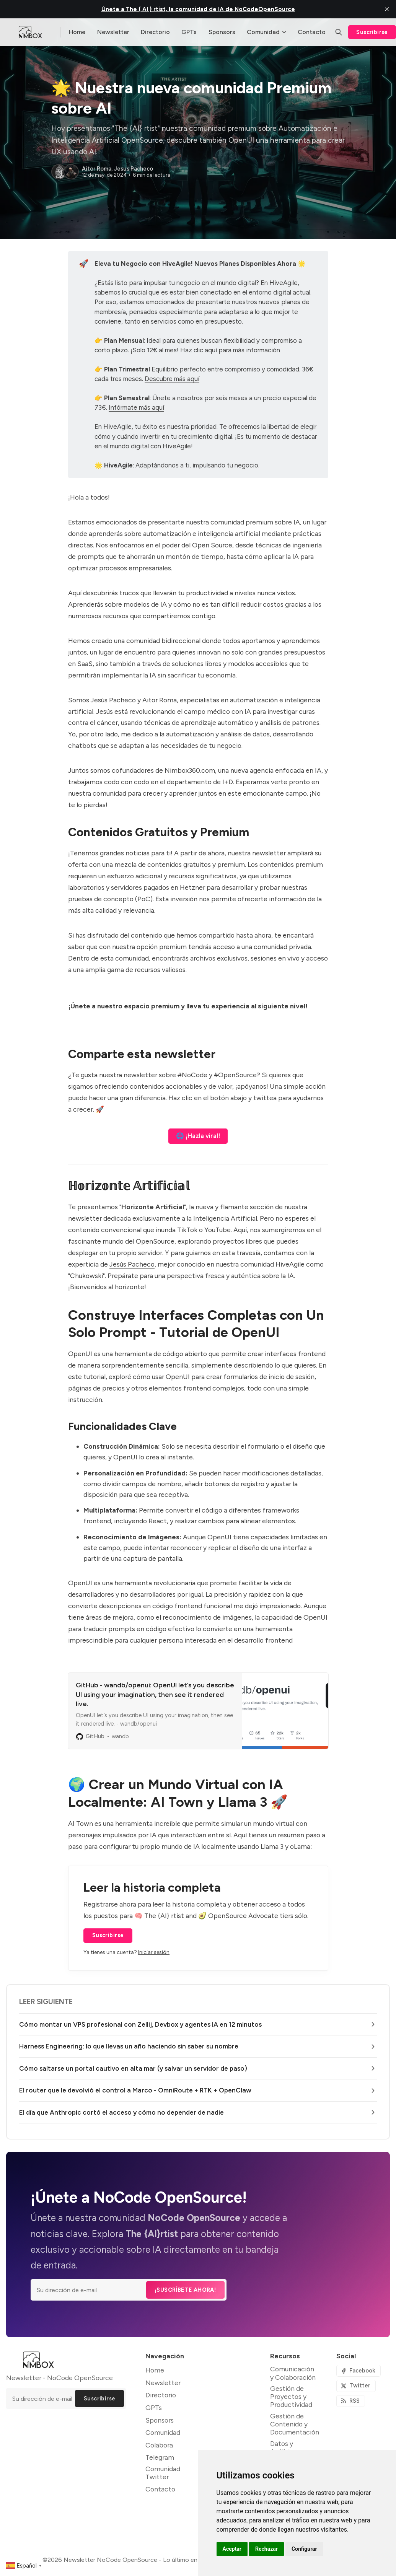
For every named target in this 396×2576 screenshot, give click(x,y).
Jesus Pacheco (133, 168)
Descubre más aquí (172, 379)
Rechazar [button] (266, 2549)
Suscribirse (108, 1935)
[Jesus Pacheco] (71, 171)
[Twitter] (356, 2386)
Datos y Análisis (281, 2447)
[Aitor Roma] (59, 171)
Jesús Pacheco (132, 1264)
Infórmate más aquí (136, 407)
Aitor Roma (96, 168)
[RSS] (350, 2401)
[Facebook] (358, 2371)
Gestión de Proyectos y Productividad (291, 2396)
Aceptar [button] (232, 2549)
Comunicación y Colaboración (293, 2373)
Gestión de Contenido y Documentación (294, 2424)
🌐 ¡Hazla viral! (198, 1136)
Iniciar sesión (153, 1952)
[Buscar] (338, 32)
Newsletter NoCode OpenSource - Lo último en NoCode (143, 2559)
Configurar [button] (304, 2549)
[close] (387, 9)
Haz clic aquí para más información (230, 350)
